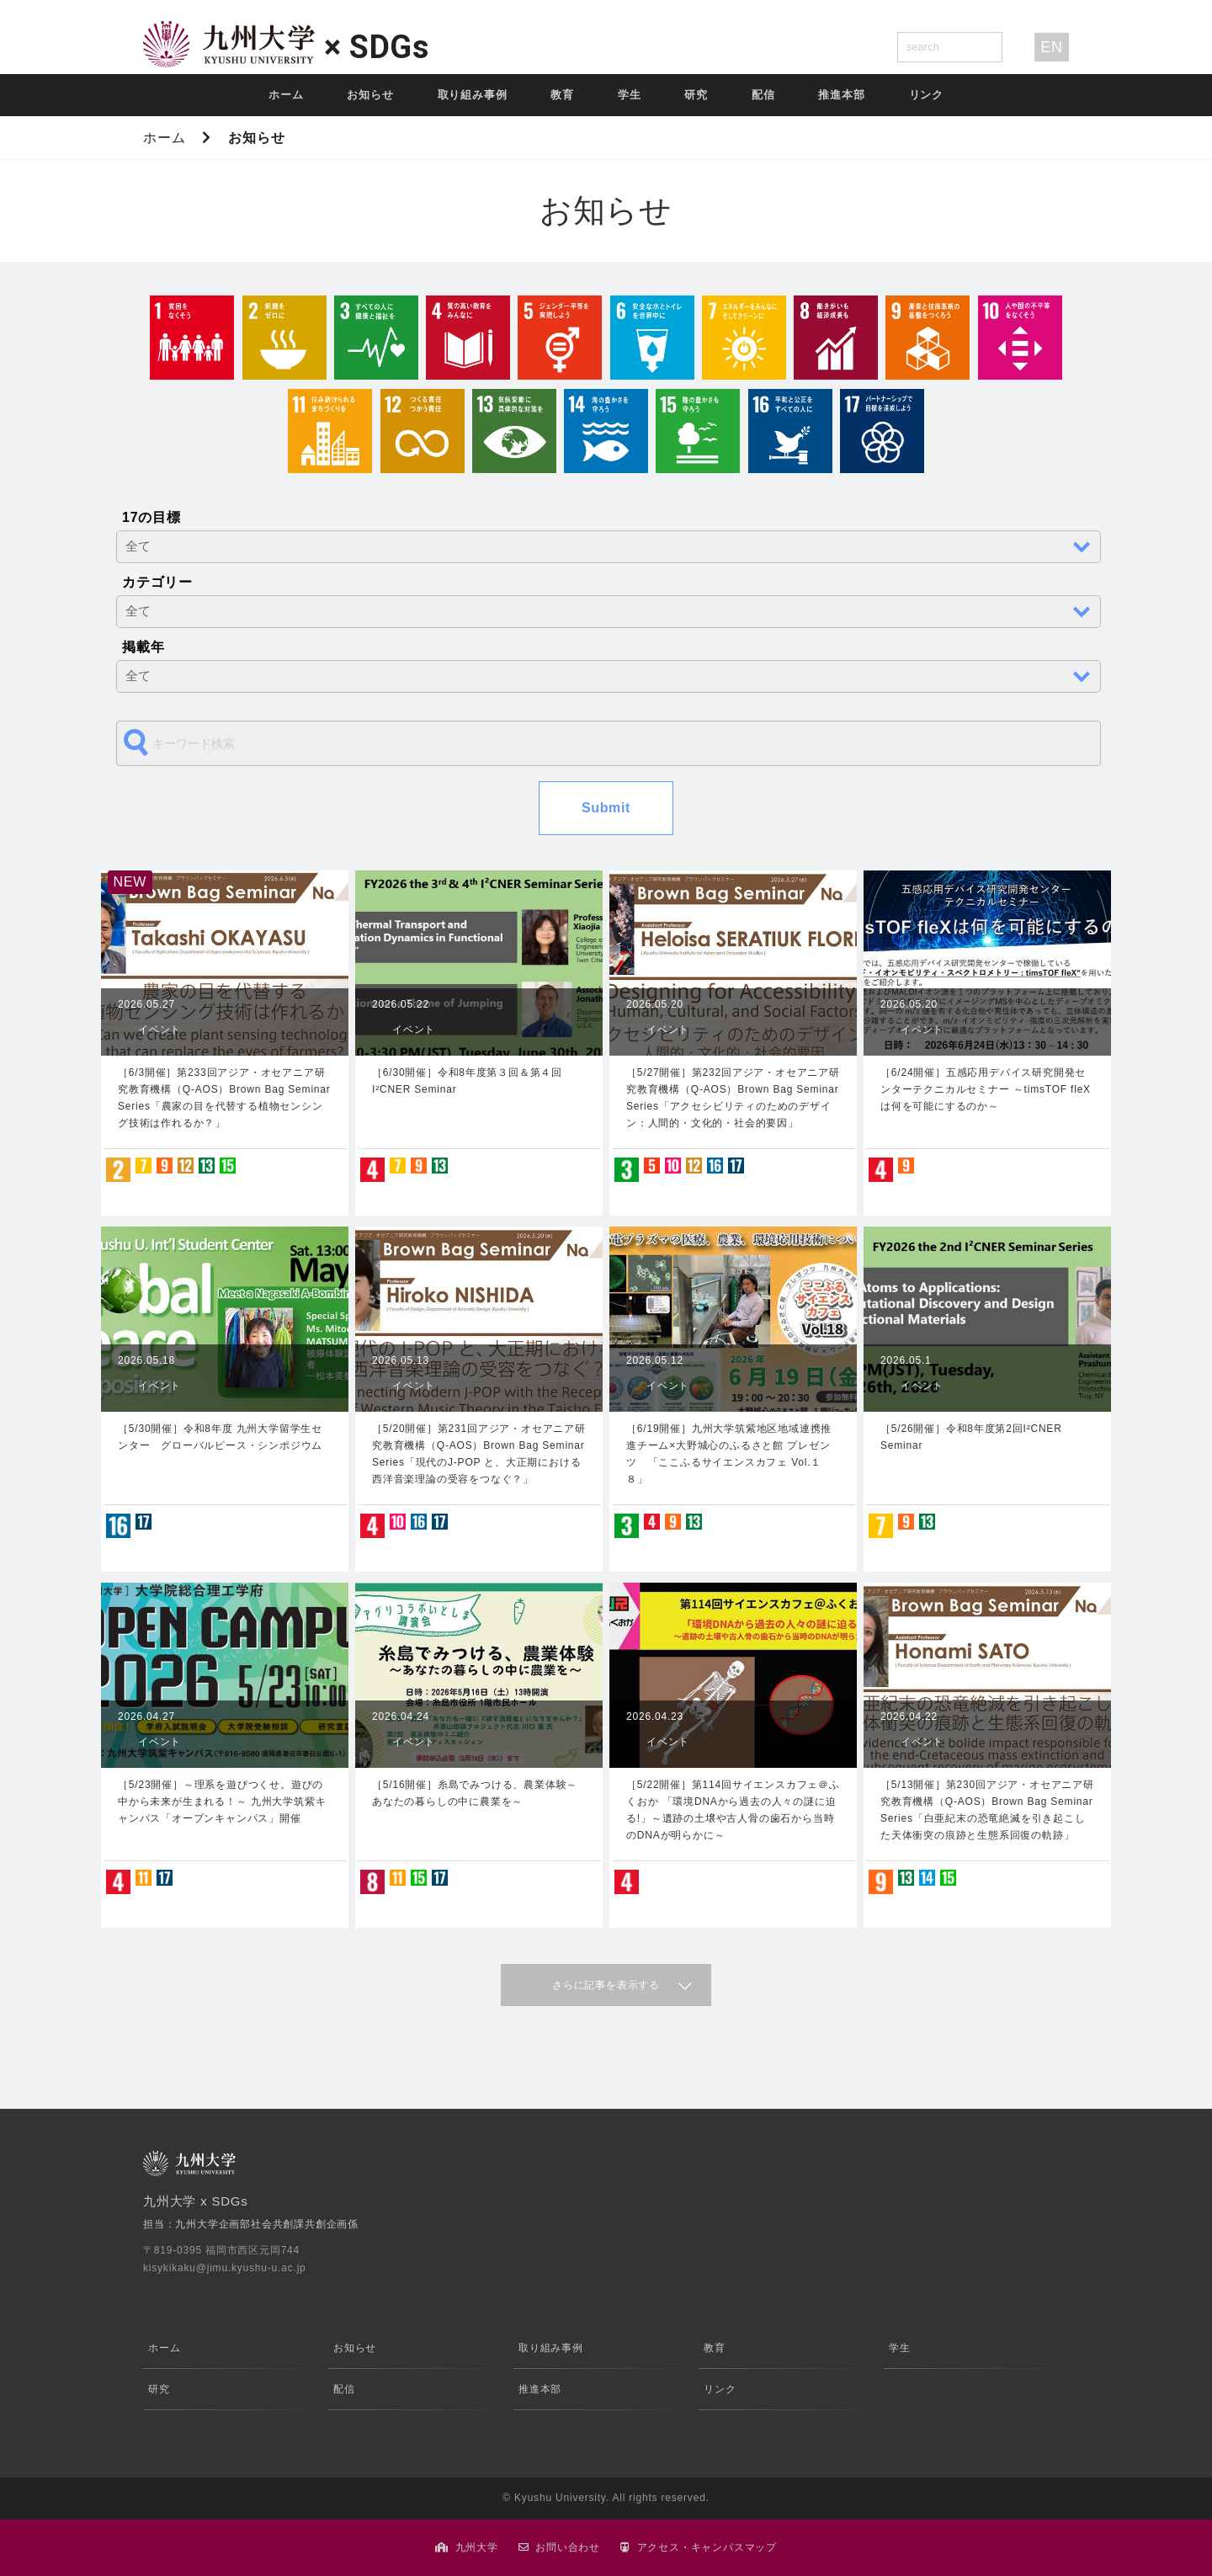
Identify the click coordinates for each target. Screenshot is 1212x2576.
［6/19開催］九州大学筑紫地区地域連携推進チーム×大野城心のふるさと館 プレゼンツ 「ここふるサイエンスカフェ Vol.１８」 (729, 1454)
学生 (629, 94)
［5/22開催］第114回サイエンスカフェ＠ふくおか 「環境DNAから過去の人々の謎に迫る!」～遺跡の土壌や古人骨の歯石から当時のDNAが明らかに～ (733, 1810)
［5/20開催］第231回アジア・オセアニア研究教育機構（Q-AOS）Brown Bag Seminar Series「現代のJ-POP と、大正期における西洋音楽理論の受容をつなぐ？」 (479, 1454)
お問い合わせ (567, 2547)
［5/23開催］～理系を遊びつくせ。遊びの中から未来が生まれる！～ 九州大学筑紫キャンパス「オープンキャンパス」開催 (222, 1801)
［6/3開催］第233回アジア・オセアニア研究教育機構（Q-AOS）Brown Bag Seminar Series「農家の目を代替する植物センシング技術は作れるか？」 (224, 1098)
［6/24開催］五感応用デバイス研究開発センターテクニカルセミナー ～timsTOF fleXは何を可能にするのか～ (985, 1089)
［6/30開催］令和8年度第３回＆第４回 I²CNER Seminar (467, 1081)
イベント (159, 1029)
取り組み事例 (473, 94)
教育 (562, 94)
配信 (763, 94)
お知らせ (370, 94)
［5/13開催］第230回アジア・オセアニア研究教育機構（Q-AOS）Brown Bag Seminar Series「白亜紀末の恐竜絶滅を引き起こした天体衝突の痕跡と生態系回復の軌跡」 (987, 1810)
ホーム (285, 94)
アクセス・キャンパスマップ (707, 2547)
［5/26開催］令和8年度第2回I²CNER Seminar (971, 1437)
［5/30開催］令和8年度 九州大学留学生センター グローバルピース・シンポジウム (220, 1437)
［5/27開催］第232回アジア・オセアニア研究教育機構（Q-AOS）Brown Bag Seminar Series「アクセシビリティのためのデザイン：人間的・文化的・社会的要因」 (733, 1098)
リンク (926, 94)
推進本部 (841, 94)
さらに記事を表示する (606, 1985)
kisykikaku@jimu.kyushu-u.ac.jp (224, 2268)
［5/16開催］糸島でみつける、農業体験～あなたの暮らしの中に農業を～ (474, 1793)
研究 (696, 94)
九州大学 (476, 2547)
